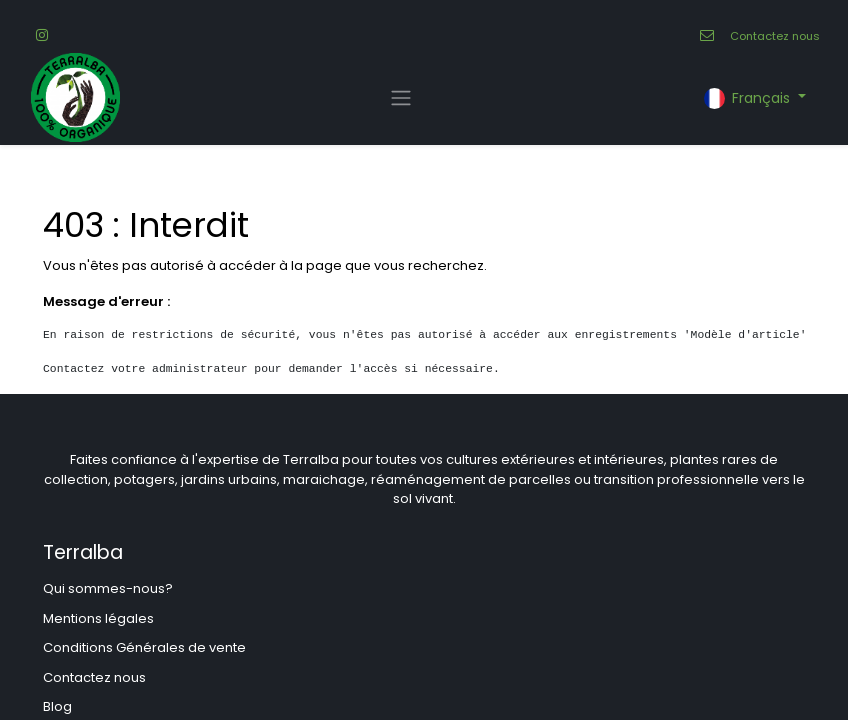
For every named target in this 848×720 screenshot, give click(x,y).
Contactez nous (775, 36)
